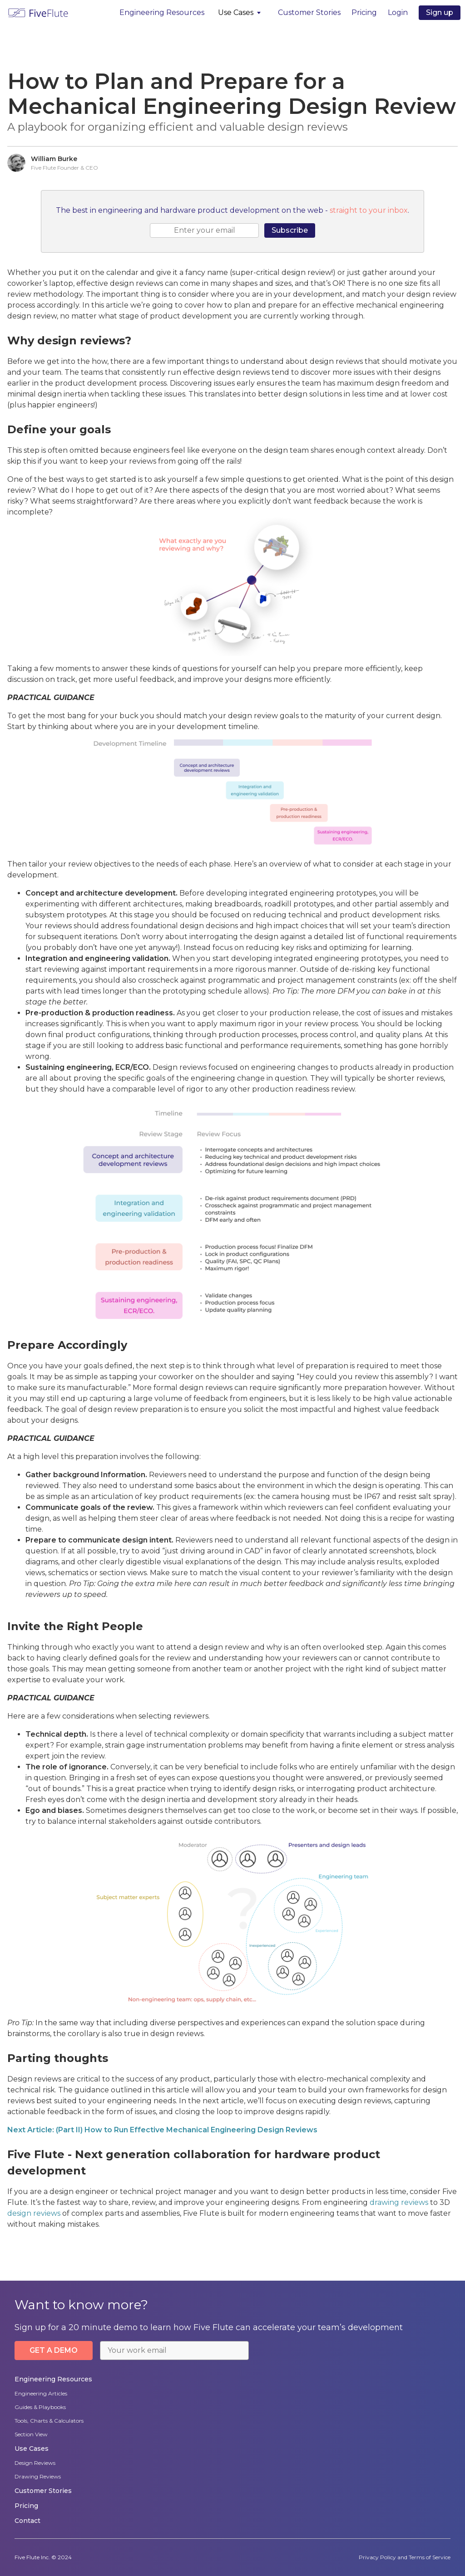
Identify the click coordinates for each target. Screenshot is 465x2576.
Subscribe (290, 230)
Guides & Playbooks (40, 2407)
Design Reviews (35, 2462)
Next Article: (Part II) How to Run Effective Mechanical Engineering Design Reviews (162, 2129)
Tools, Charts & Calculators (49, 2420)
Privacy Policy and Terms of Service (404, 2557)
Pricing (364, 12)
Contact (27, 2521)
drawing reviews (399, 2202)
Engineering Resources (161, 12)
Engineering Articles (41, 2393)
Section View (31, 2434)
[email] (204, 230)
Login (398, 12)
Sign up (439, 12)
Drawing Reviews (38, 2476)
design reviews (33, 2213)
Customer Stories (309, 12)
